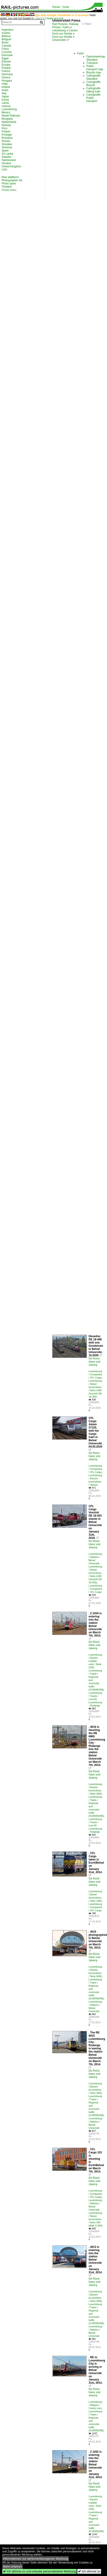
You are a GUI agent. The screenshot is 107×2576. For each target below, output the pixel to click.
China (5, 48)
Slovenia (7, 147)
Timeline (7, 186)
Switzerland (9, 160)
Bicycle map (93, 72)
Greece (6, 77)
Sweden (6, 157)
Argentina (7, 29)
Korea (5, 99)
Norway (6, 125)
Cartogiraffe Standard (93, 77)
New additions (10, 177)
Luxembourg (9, 109)
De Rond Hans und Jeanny (94, 1361)
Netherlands (9, 122)
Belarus (6, 36)
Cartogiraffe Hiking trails (93, 90)
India (4, 83)
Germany (7, 74)
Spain (5, 150)
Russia (6, 141)
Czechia (6, 52)
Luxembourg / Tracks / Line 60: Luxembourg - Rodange (95, 1699)
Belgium (6, 39)
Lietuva (6, 106)
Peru (4, 128)
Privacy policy (9, 189)
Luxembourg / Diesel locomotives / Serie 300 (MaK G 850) (95, 2219)
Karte (80, 53)
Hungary (7, 80)
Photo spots (9, 183)
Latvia (5, 102)
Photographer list (12, 180)
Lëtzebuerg (59, 30)
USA (4, 169)
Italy (4, 93)
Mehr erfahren (12, 2566)
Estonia (6, 61)
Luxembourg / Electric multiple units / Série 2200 (95, 1661)
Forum (56, 7)
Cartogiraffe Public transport (93, 98)
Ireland (6, 87)
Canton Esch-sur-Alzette (65, 32)
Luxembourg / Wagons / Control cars (95, 2405)
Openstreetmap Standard (95, 58)
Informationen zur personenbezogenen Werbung (35, 2558)
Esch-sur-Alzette (62, 36)
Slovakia (7, 144)
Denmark (7, 55)
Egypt (5, 58)
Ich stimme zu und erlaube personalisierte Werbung (39, 2571)
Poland (6, 131)
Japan (5, 96)
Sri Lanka (7, 153)
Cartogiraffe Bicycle (93, 83)
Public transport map (94, 67)
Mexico (6, 112)
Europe (6, 64)
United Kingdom (11, 166)
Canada (6, 45)
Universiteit (59, 40)
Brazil (5, 42)
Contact (67, 7)
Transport (92, 62)
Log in (39, 18)
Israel (5, 90)
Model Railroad (11, 115)
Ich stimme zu (89, 2571)
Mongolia (7, 118)
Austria (6, 33)
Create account (54, 18)
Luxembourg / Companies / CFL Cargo (95, 1374)
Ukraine (6, 163)
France (6, 71)
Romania (7, 137)
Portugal (7, 134)
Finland (6, 67)
